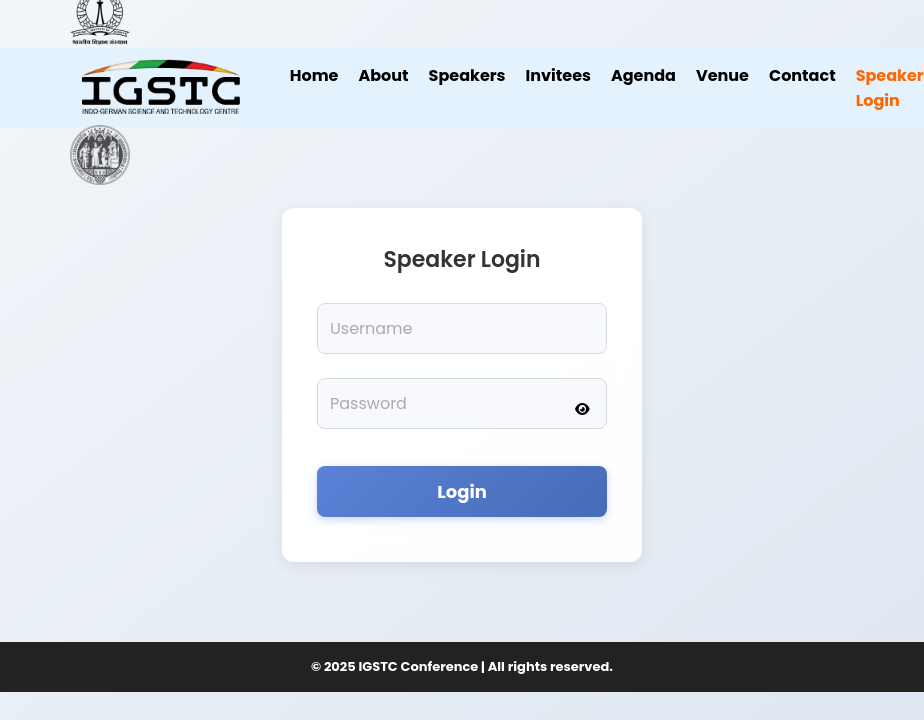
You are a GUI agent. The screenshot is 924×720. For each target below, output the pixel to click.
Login (462, 491)
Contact (802, 75)
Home (314, 75)
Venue (722, 75)
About (383, 75)
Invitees (558, 75)
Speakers (467, 75)
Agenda (643, 75)
